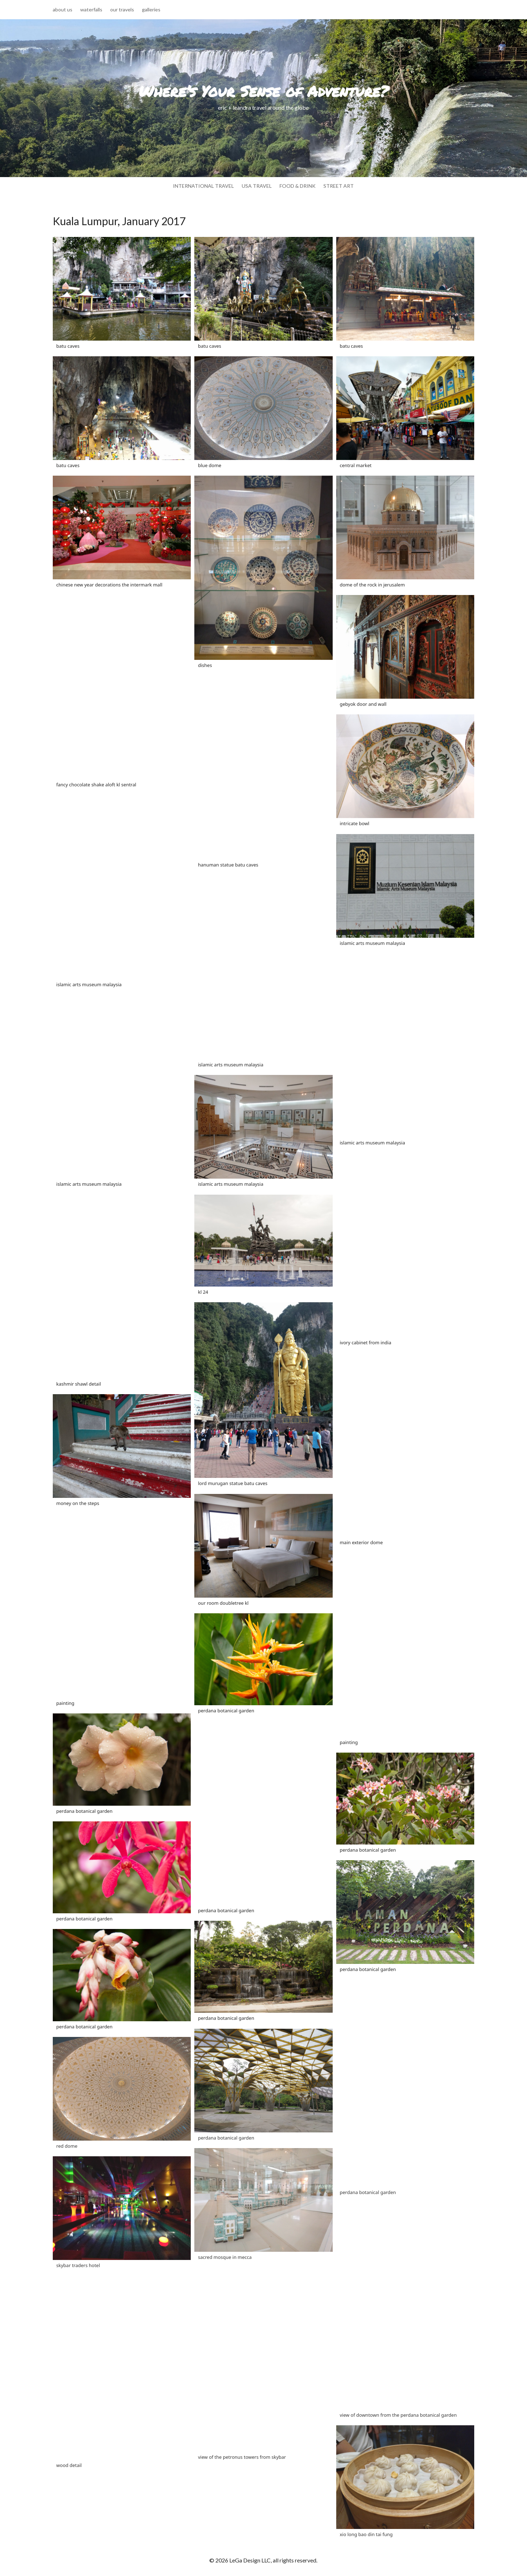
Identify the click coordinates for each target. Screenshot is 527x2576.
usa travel (257, 186)
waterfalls (91, 9)
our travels (122, 9)
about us (62, 9)
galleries (151, 9)
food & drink (298, 186)
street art (338, 186)
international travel (203, 186)
